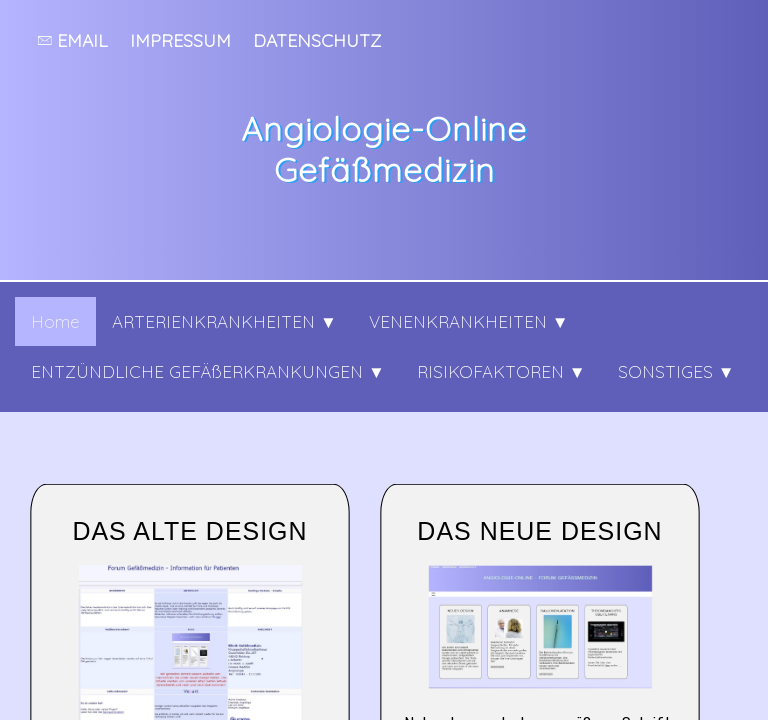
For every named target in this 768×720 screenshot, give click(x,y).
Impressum (180, 40)
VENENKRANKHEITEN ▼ (469, 321)
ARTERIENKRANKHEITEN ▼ (224, 321)
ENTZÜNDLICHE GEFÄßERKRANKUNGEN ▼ (208, 371)
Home (55, 321)
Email (73, 40)
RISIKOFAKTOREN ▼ (501, 371)
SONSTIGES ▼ (676, 371)
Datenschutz (317, 40)
